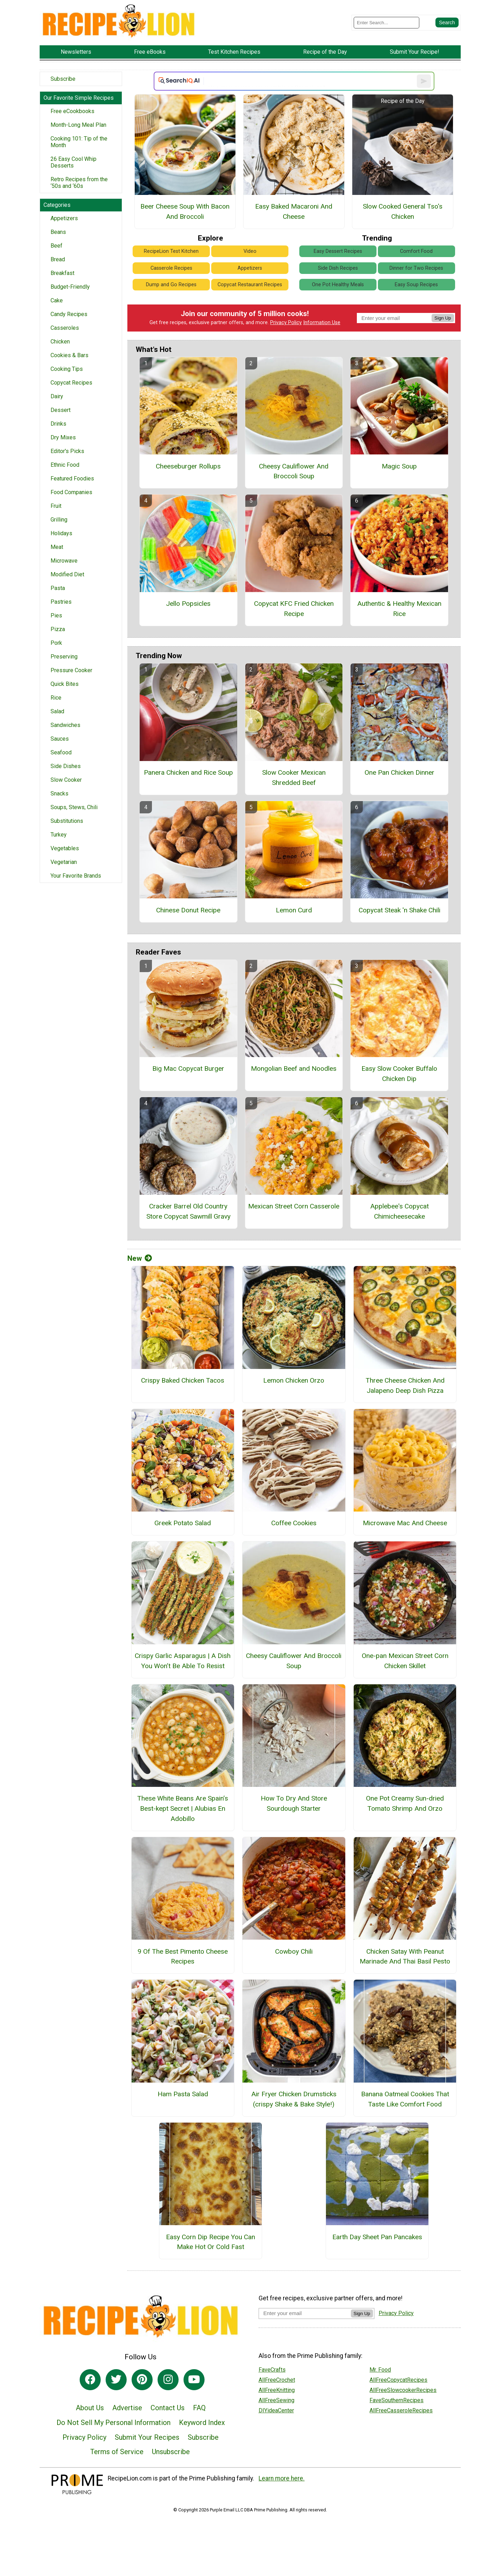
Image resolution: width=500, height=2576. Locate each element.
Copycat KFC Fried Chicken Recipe (294, 608)
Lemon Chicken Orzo (293, 1380)
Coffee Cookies (293, 1523)
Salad (57, 711)
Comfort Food (416, 251)
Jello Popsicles (188, 603)
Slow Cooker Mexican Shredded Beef (294, 777)
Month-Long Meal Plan (78, 125)
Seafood (61, 752)
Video (250, 251)
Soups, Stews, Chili (74, 807)
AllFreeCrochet (277, 2380)
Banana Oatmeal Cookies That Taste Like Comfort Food (405, 2099)
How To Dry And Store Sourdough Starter (294, 1803)
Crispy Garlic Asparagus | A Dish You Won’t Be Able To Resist (183, 1661)
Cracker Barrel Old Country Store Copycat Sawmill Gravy (188, 1211)
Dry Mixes (63, 437)
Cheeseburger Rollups (188, 466)
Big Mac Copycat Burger (188, 1068)
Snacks (59, 793)
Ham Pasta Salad (183, 2094)
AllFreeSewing (276, 2400)
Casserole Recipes (171, 268)
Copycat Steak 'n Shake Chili (399, 910)
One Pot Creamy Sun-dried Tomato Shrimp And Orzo (405, 1803)
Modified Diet (67, 574)
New (139, 1258)
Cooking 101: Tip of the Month (79, 142)
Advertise (127, 2408)
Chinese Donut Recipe (188, 910)
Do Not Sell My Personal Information (113, 2422)
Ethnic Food (65, 464)
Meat (57, 547)
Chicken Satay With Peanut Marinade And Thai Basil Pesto (405, 1956)
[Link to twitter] (116, 2379)
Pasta (58, 588)
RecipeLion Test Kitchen (171, 251)
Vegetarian (64, 862)
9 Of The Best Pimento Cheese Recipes (183, 1956)
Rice (56, 697)
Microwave (64, 560)
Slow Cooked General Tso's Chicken (402, 211)
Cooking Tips (67, 369)
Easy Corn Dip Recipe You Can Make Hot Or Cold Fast (210, 2242)
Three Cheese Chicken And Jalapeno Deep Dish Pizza (405, 1385)
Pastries (61, 601)
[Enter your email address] (304, 2313)
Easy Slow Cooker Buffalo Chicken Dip (399, 1073)
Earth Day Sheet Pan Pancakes (377, 2237)
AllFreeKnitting (277, 2390)
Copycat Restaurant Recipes (250, 285)
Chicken (60, 341)
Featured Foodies (72, 478)
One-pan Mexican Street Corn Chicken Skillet (405, 1661)
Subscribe (63, 79)
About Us (90, 2408)
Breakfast (62, 273)
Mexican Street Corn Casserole (293, 1206)
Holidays (61, 533)
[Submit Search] (447, 22)
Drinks (58, 423)
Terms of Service (117, 2451)
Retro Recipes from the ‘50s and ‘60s (79, 182)
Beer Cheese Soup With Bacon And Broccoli (184, 211)
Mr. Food (380, 2369)
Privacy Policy (286, 323)
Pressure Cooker (71, 670)
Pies (56, 615)
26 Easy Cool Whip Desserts (73, 162)
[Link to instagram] (168, 2379)
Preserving (64, 656)
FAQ (199, 2408)
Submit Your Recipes (147, 2437)
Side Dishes (66, 766)
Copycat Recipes (71, 382)
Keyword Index (202, 2422)
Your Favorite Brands (76, 875)
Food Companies (71, 492)
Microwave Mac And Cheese (405, 1523)
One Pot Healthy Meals (338, 285)
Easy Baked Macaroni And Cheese (293, 211)
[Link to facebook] (90, 2379)
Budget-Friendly (70, 286)
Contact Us (168, 2408)
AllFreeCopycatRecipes (398, 2380)
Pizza (58, 629)
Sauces (60, 738)
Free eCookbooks (72, 111)
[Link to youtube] (194, 2379)
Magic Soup (399, 466)
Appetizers (64, 218)
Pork (56, 643)
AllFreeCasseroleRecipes (401, 2410)
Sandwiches (65, 725)
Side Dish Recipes (338, 268)
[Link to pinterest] (142, 2379)
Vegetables (65, 848)
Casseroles (65, 328)
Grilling (59, 519)
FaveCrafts (272, 2369)
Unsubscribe (171, 2451)
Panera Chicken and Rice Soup (188, 772)
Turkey (59, 834)
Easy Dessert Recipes (338, 251)
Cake (57, 300)
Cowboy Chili (294, 1951)
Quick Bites (65, 684)
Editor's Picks (67, 451)
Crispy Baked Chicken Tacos (182, 1380)
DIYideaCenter (276, 2410)
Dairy (57, 396)
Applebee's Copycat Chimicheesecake (399, 1211)
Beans (58, 232)
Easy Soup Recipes (416, 285)
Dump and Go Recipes (171, 285)
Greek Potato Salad (182, 1523)
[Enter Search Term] (386, 22)
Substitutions (67, 821)
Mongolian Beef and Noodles (293, 1068)
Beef (56, 245)
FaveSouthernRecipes (396, 2400)
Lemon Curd (294, 910)
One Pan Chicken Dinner (399, 772)
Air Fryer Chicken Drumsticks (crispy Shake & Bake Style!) (293, 2099)
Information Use (321, 323)
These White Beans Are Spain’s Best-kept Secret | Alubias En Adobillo (182, 1808)
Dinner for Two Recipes (416, 268)
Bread (58, 259)
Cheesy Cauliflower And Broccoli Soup (293, 471)
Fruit (56, 506)
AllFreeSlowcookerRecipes (402, 2390)
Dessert (61, 410)
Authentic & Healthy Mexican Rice (399, 608)
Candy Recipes (69, 314)
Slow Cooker (66, 779)
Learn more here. (282, 2478)
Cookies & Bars (69, 355)
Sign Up (442, 318)
